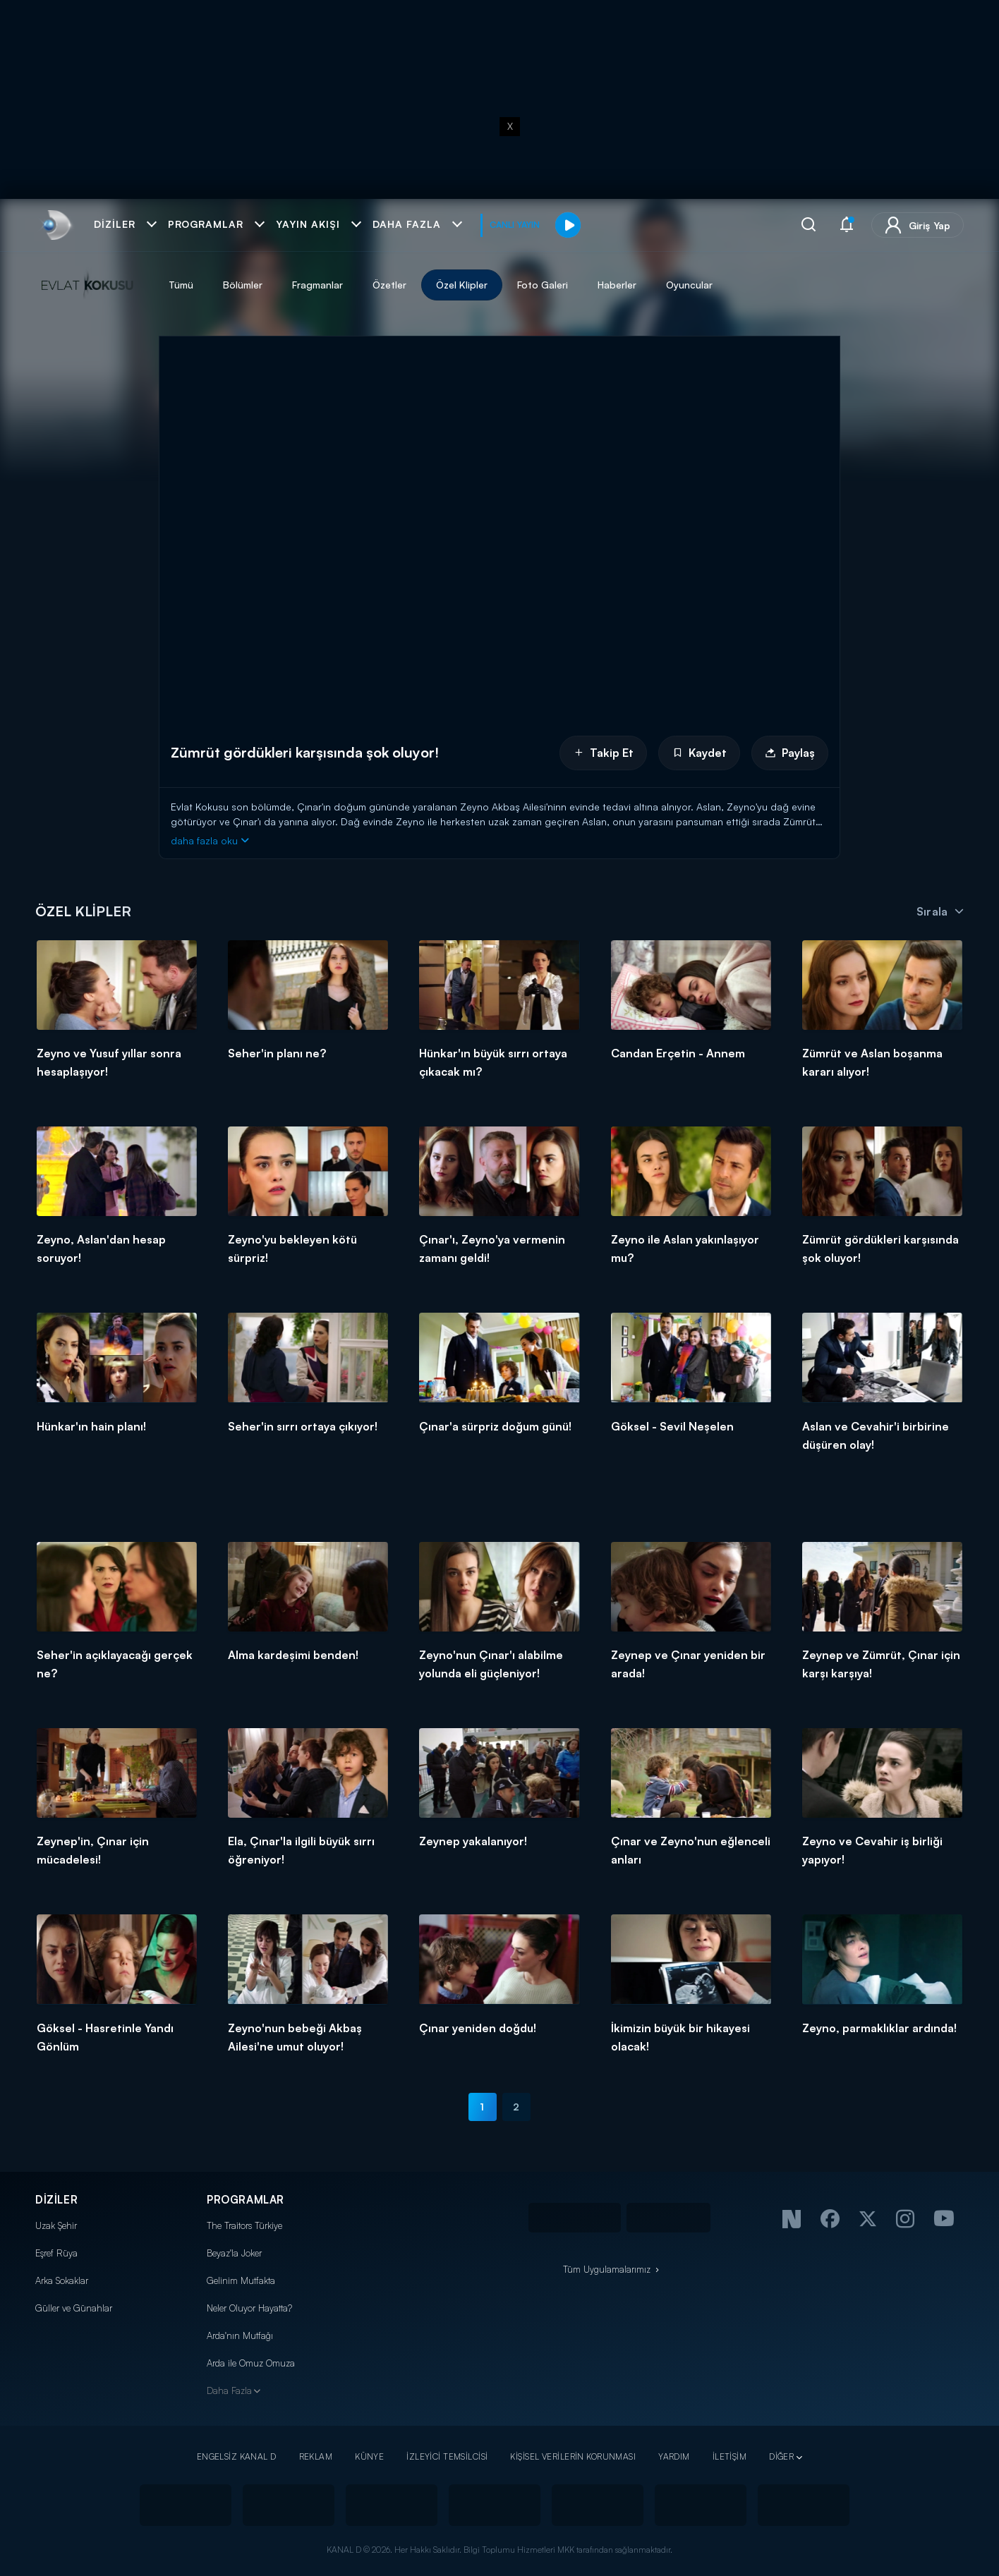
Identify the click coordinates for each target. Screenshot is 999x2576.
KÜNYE (369, 2456)
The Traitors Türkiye (244, 2225)
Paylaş (790, 753)
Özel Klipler (462, 285)
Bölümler (242, 285)
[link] (55, 225)
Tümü (181, 285)
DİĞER (781, 2456)
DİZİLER (56, 2199)
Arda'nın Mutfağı (240, 2335)
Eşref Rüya (56, 2253)
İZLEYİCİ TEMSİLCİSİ (447, 2456)
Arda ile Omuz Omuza (251, 2363)
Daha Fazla (229, 2390)
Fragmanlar (317, 285)
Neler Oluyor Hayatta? (249, 2308)
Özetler (389, 285)
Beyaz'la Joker (234, 2253)
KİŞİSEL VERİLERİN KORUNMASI (573, 2456)
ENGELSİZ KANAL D (237, 2456)
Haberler (617, 285)
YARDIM (674, 2456)
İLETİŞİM (729, 2456)
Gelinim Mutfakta (241, 2280)
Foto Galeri (542, 285)
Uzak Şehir (56, 2225)
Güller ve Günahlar (73, 2308)
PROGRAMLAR (245, 2199)
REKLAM (316, 2456)
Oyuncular (689, 285)
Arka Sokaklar (61, 2280)
